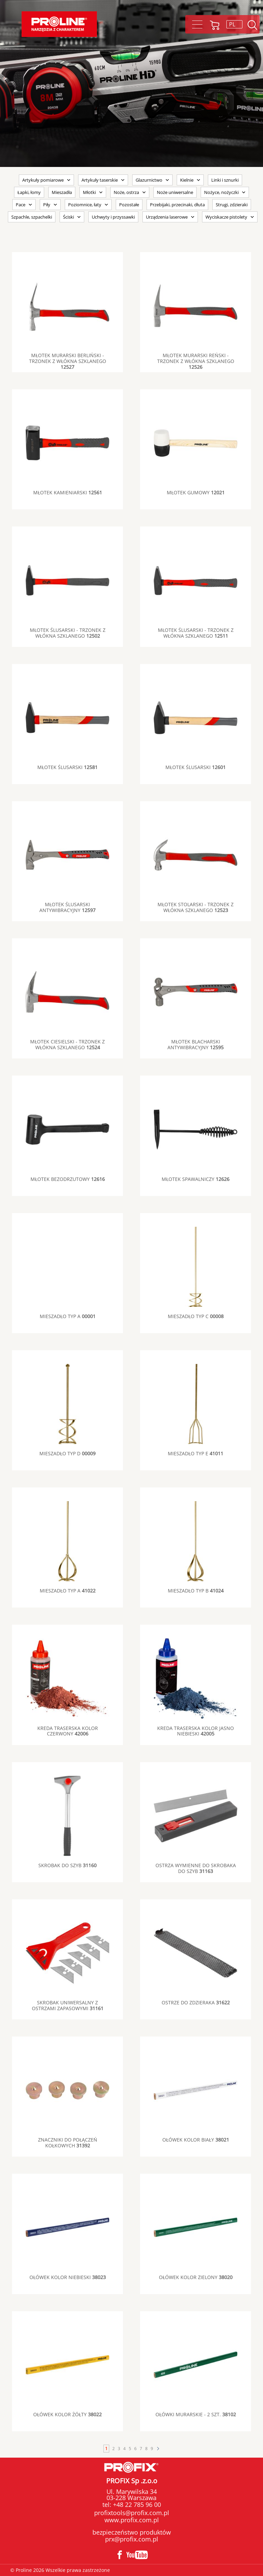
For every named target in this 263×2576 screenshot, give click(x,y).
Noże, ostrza (126, 192)
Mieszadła (62, 192)
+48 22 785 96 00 (136, 2504)
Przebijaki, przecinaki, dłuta (177, 204)
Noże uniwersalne (175, 192)
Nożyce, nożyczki (221, 192)
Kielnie (186, 180)
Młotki (89, 192)
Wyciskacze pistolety (226, 217)
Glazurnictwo (149, 180)
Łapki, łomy (29, 192)
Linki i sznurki (225, 180)
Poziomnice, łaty (84, 204)
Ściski (68, 217)
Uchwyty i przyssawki (113, 217)
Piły (46, 204)
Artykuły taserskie (100, 180)
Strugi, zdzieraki (232, 204)
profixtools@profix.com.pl (131, 2513)
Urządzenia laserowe (167, 217)
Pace (20, 204)
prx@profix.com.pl (131, 2539)
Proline (59, 24)
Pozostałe (129, 204)
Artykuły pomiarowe (43, 180)
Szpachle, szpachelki (31, 217)
